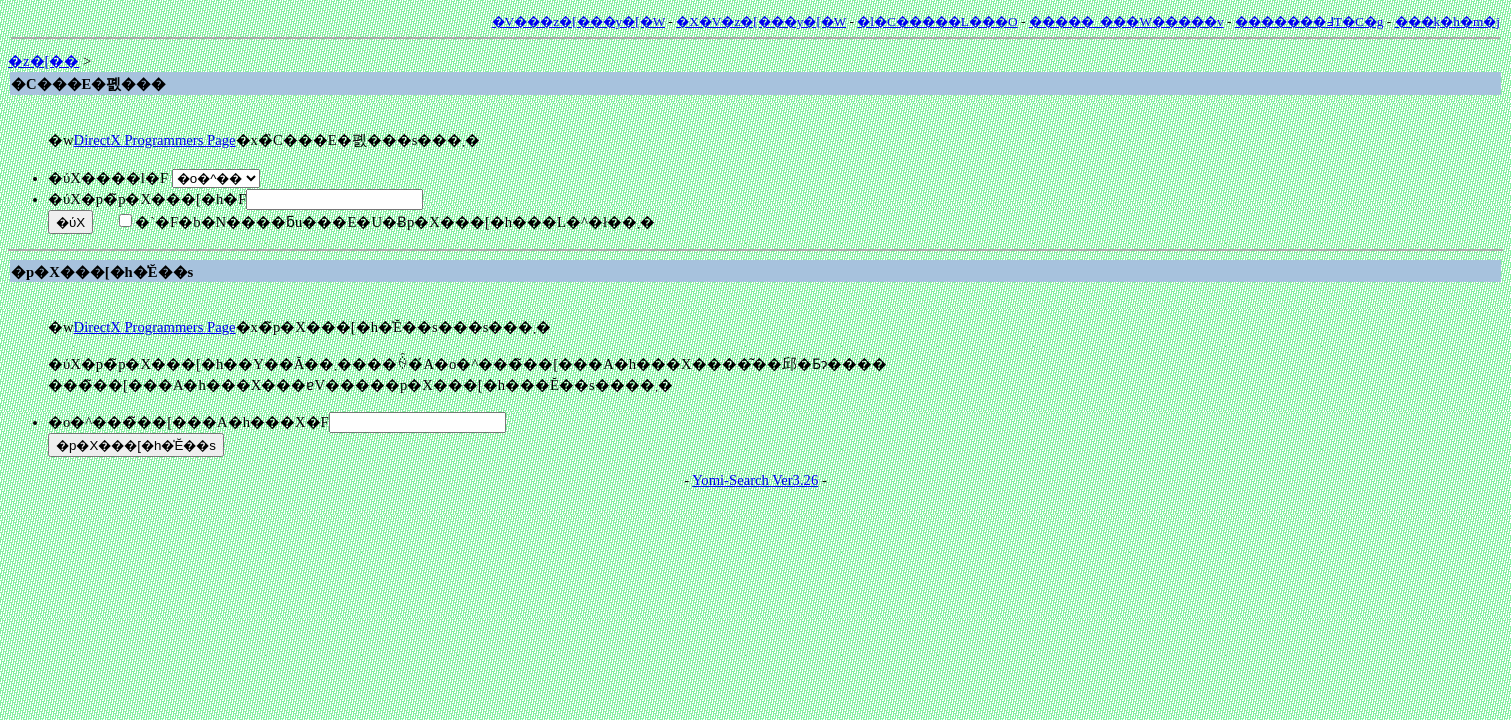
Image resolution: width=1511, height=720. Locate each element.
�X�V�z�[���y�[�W (761, 21)
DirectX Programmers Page (155, 140)
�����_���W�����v (1126, 21)
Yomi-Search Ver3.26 (755, 480)
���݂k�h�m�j (1447, 21)
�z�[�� (43, 61)
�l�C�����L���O (937, 21)
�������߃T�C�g (1309, 21)
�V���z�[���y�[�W (578, 21)
